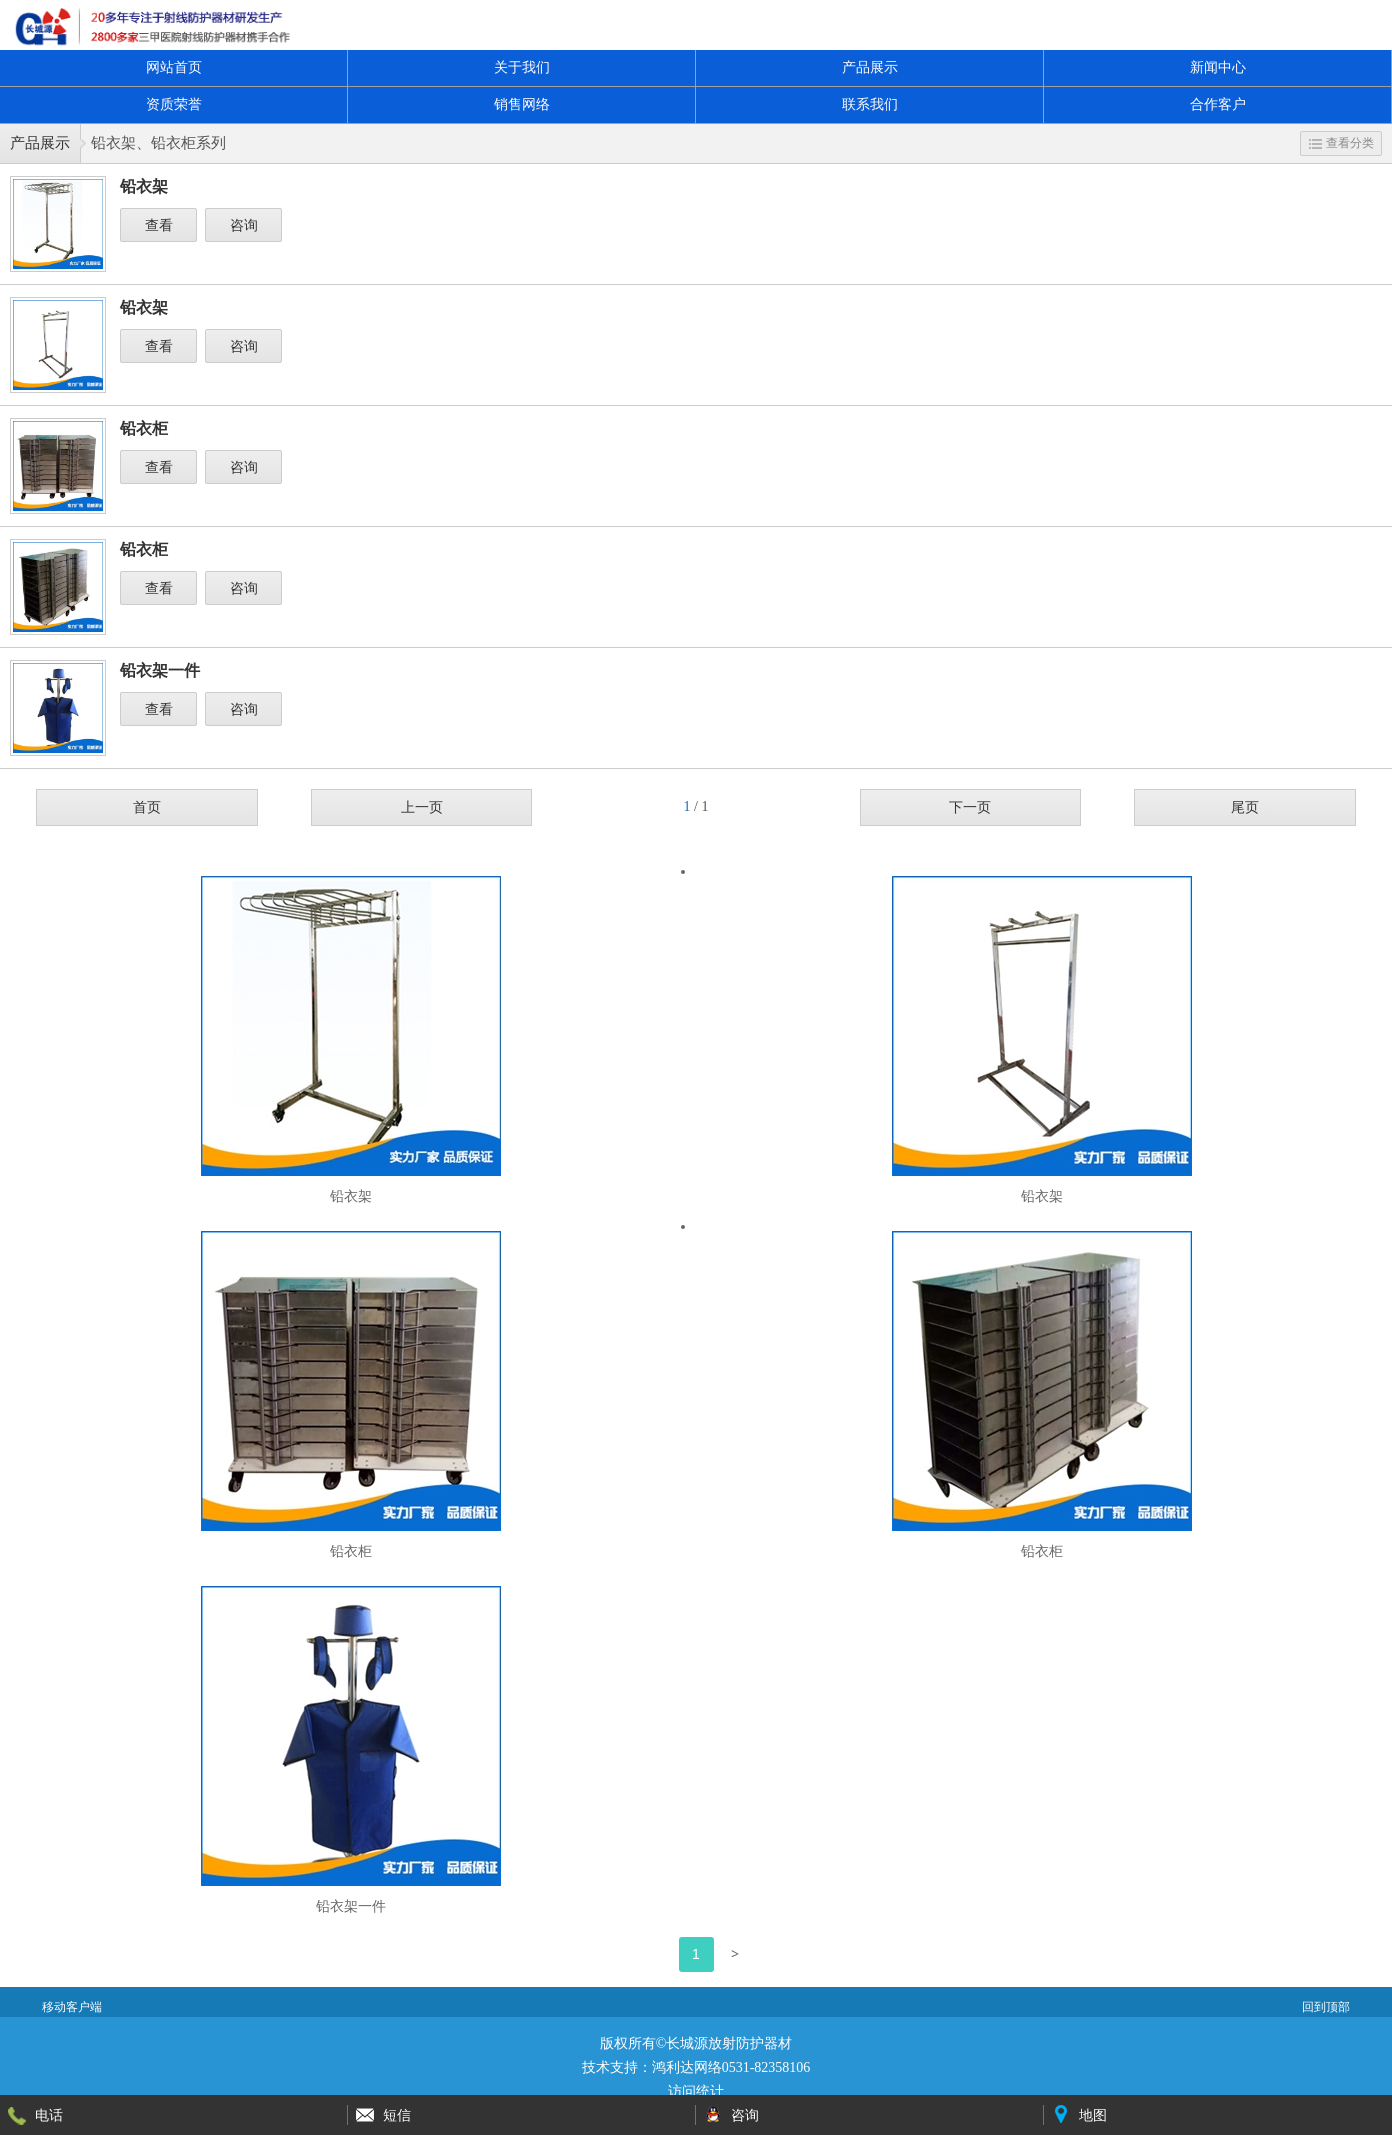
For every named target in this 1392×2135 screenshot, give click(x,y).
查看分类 (1341, 143)
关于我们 (522, 67)
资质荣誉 (174, 104)
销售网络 (522, 104)
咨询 (244, 225)
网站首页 (174, 67)
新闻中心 (1218, 67)
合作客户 (1218, 104)
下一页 (970, 807)
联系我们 (870, 104)
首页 (147, 807)
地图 (1093, 2115)
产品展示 (870, 67)
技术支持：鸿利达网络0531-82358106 (696, 2067)
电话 (49, 2115)
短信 (397, 2115)
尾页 (1245, 807)
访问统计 (696, 2091)
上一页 (422, 807)
